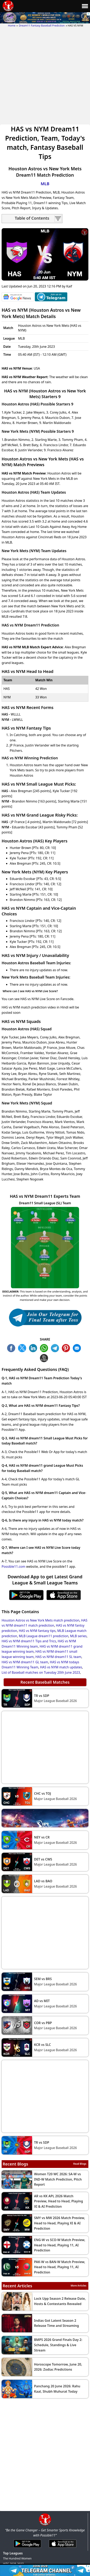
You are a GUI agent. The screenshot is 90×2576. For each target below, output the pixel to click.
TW (23, 1347)
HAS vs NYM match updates (61, 1667)
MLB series (78, 1636)
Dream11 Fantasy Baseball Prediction (42, 25)
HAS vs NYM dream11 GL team (25, 1662)
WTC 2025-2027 (13, 2564)
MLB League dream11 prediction (44, 1636)
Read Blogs (79, 2163)
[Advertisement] (45, 75)
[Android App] (27, 2548)
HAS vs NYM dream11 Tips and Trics (29, 1641)
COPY (45, 1357)
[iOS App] (62, 2548)
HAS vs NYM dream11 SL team (58, 1657)
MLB (45, 183)
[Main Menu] (85, 6)
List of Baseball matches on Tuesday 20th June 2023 (41, 1672)
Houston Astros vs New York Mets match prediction (40, 1620)
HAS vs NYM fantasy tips (37, 1630)
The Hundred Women (17, 2558)
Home (11, 25)
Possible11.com (13, 1566)
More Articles (78, 2285)
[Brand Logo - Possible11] (45, 2525)
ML (78, 1347)
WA (45, 1347)
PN (67, 1347)
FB (12, 1347)
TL (56, 1347)
